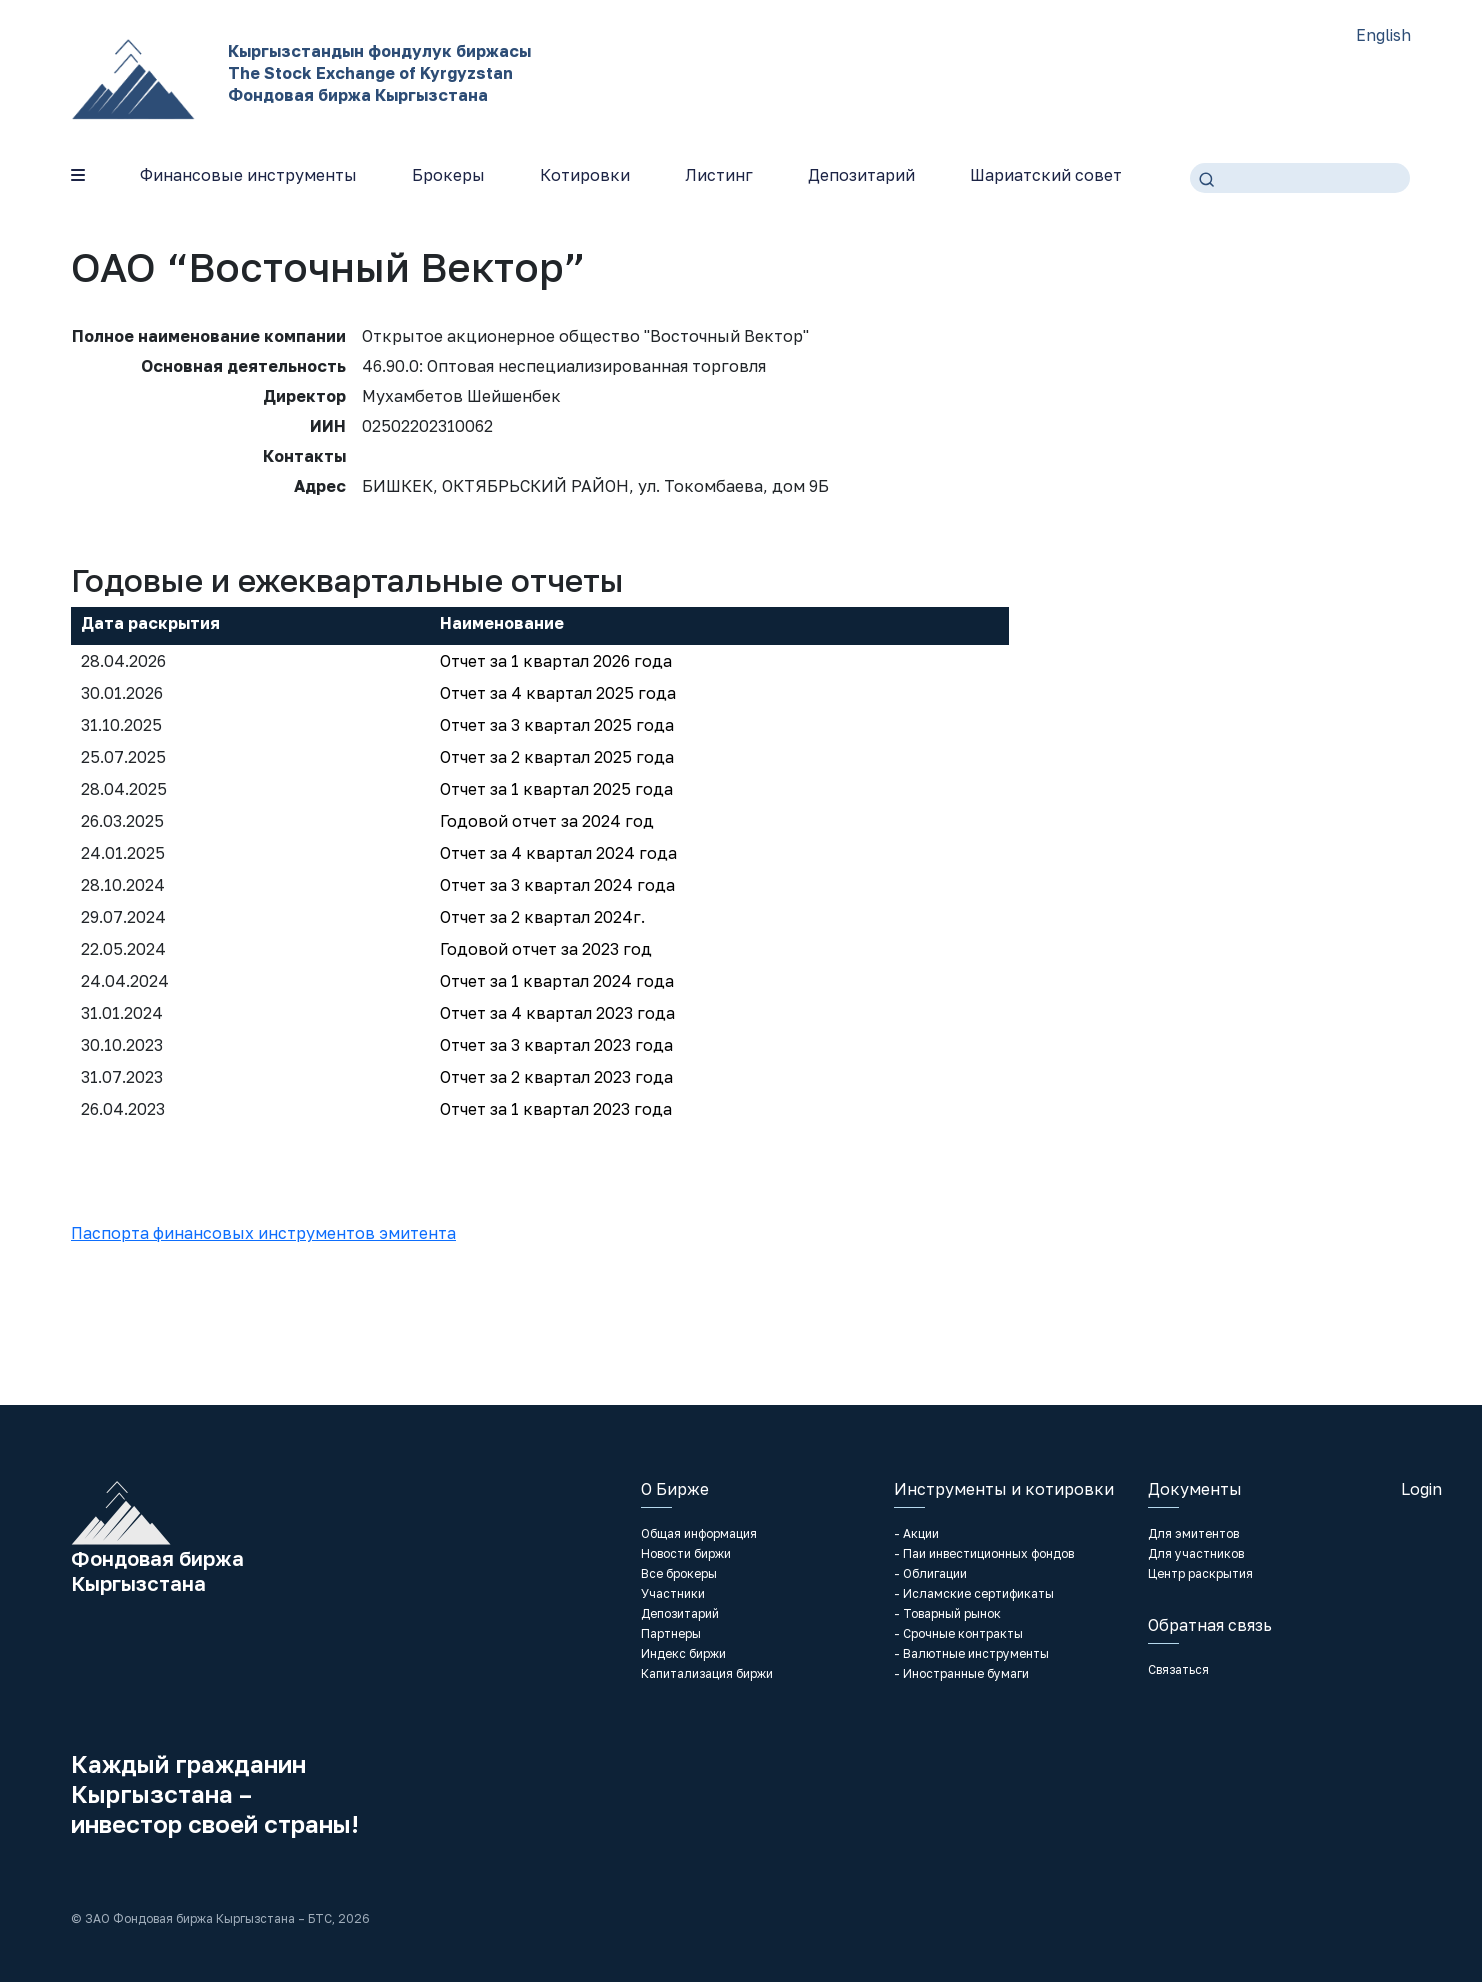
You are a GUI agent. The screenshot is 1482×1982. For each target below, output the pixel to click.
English (1383, 35)
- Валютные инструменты (971, 1653)
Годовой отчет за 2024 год (547, 821)
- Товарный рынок (947, 1613)
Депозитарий (861, 175)
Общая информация (699, 1533)
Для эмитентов (1193, 1533)
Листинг (719, 175)
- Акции (916, 1533)
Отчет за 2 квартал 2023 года (556, 1077)
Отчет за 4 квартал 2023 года (557, 1013)
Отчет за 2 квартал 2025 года (557, 757)
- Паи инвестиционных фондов (984, 1553)
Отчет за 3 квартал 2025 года (557, 725)
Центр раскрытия (1200, 1573)
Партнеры (671, 1633)
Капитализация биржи (707, 1673)
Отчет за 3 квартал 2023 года (556, 1045)
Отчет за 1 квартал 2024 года (557, 981)
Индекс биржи (683, 1653)
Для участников (1196, 1553)
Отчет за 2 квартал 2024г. (542, 917)
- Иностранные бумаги (961, 1673)
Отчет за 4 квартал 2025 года (558, 693)
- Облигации (930, 1573)
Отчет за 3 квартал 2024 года (557, 885)
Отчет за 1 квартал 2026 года (556, 661)
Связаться (1178, 1669)
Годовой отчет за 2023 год (546, 949)
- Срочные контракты (958, 1633)
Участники (673, 1593)
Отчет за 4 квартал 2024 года (558, 853)
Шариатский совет (1046, 175)
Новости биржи (686, 1553)
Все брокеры (679, 1573)
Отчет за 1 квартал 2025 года (556, 789)
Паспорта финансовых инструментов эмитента (263, 1233)
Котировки (585, 175)
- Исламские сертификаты (974, 1593)
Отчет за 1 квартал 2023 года (556, 1109)
